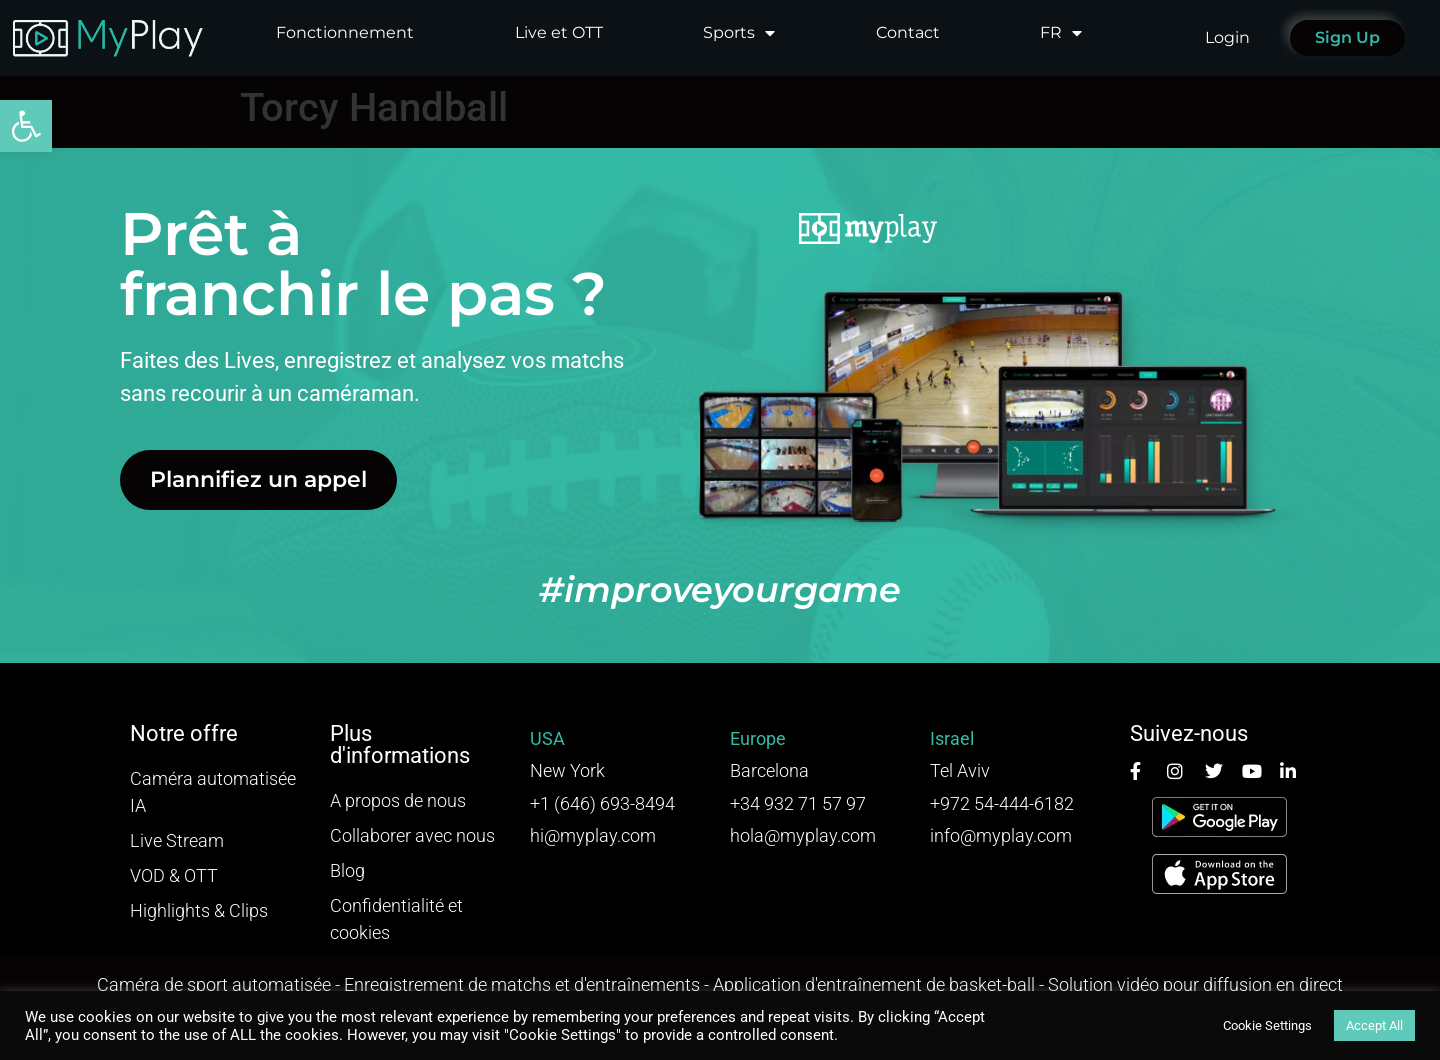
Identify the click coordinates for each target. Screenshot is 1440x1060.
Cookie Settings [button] (1267, 1025)
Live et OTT (559, 32)
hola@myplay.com (803, 835)
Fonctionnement (345, 32)
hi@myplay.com (593, 835)
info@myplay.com (1001, 835)
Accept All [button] (1374, 1025)
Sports (739, 33)
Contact (908, 32)
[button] (26, 126)
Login (1227, 37)
